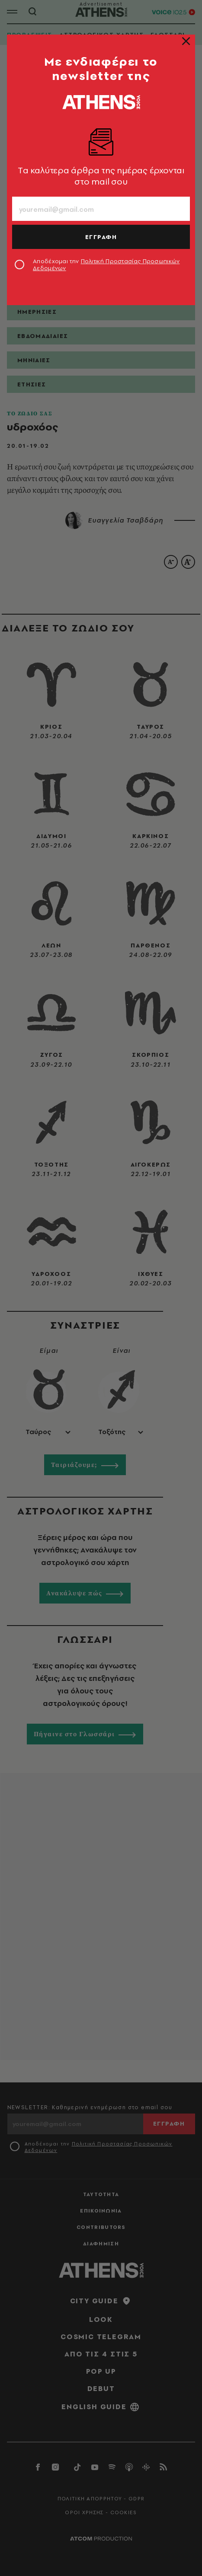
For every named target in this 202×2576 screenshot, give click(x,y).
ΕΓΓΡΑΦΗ (101, 237)
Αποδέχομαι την (106, 264)
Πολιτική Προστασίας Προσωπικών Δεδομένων (106, 264)
